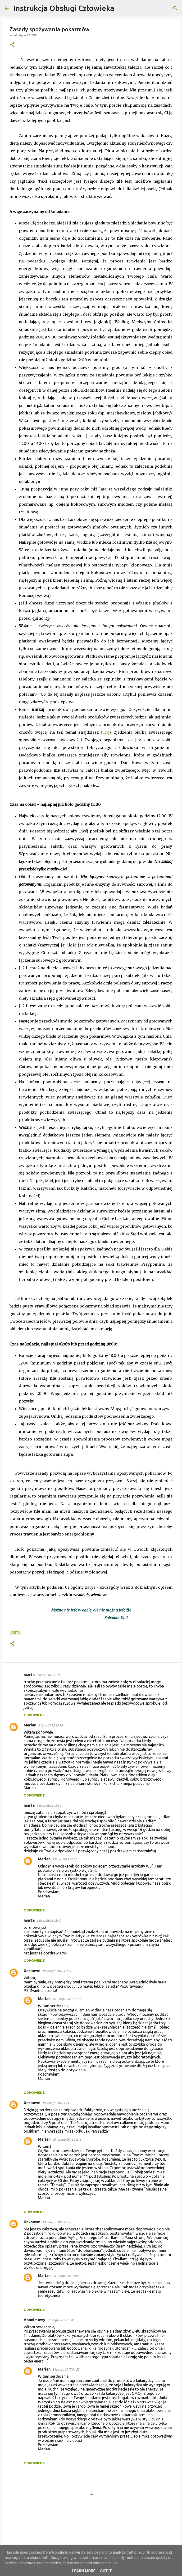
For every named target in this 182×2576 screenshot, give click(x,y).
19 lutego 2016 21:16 (66, 2139)
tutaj (105, 732)
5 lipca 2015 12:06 (48, 1675)
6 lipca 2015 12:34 (48, 1805)
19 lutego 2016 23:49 (56, 2222)
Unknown (32, 1970)
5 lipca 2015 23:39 (50, 1725)
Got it (106, 2571)
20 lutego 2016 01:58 (66, 2275)
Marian (30, 1725)
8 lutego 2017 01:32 (65, 2369)
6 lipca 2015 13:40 (48, 1920)
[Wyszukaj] (121, 8)
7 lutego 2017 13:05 (60, 2320)
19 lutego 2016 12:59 (56, 1970)
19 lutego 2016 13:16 (66, 1999)
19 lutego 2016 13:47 (56, 2103)
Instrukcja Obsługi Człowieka (63, 8)
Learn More (83, 2571)
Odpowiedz (34, 1715)
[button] (12, 45)
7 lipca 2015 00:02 (64, 1859)
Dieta (15, 1632)
